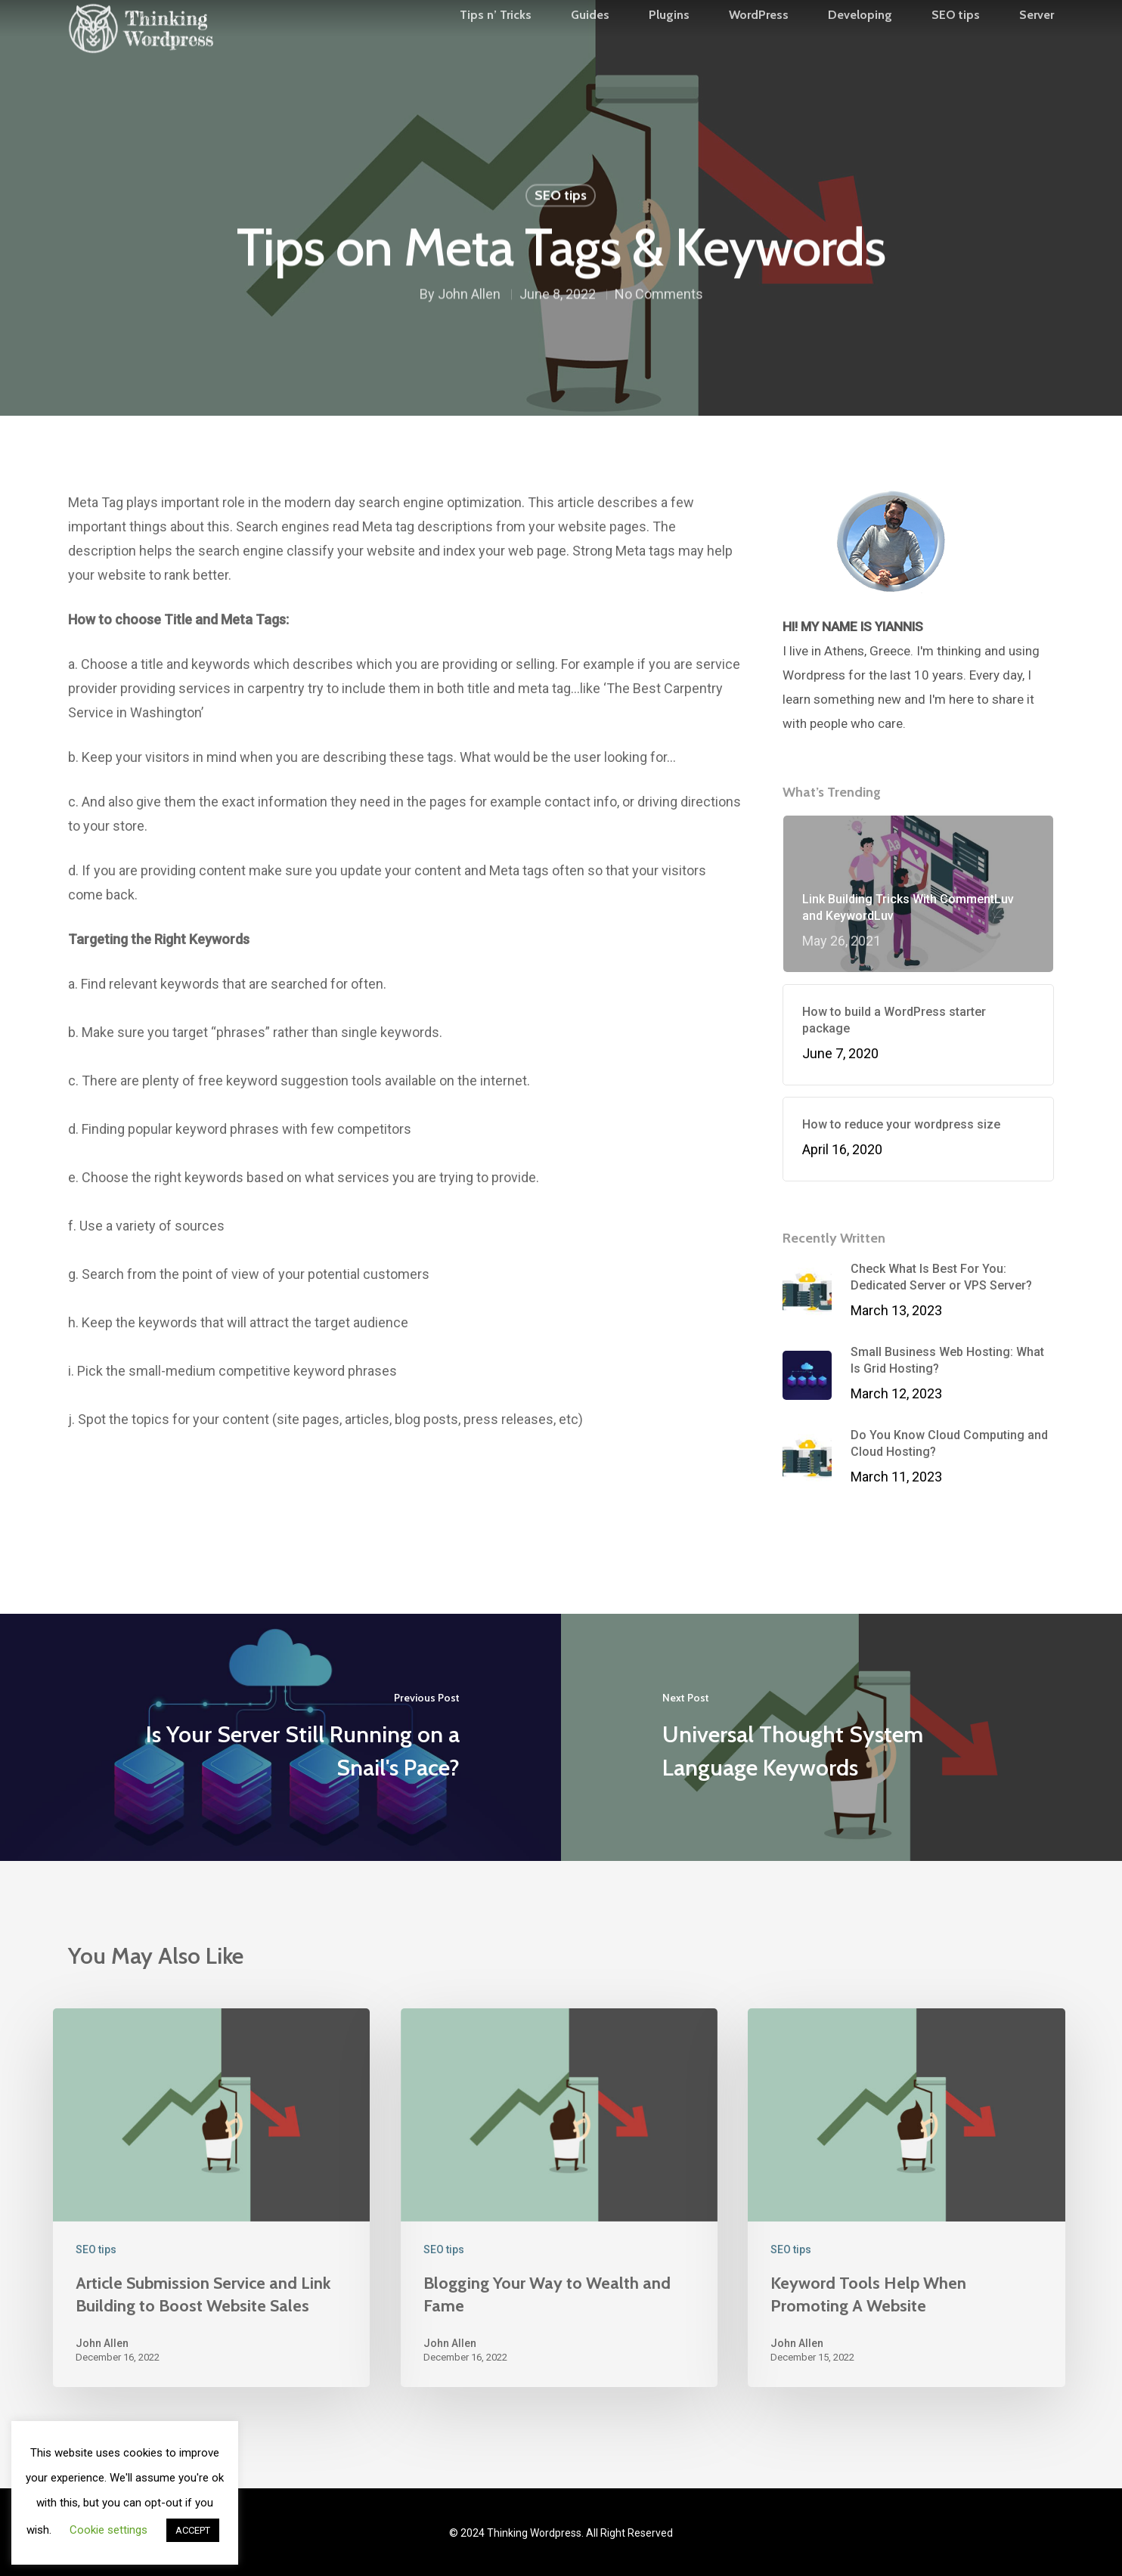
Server (1036, 46)
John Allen (469, 297)
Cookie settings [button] (108, 2530)
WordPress (759, 46)
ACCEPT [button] (192, 2530)
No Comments (659, 297)
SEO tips (955, 46)
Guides (590, 46)
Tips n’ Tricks (496, 46)
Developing (860, 46)
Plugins (669, 46)
